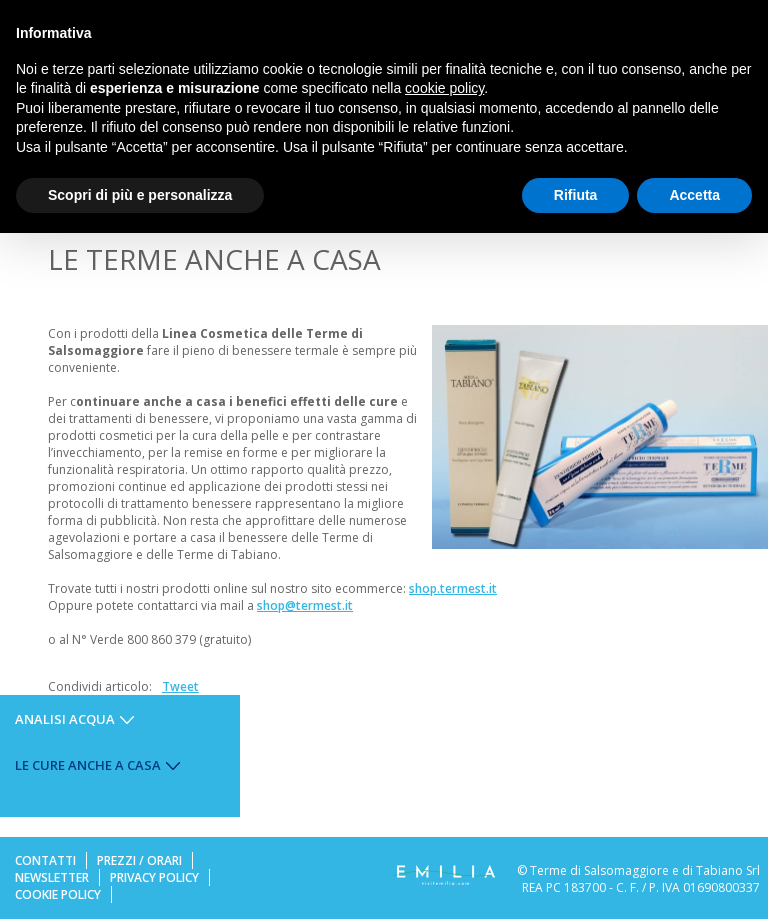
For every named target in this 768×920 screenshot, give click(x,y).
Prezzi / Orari (139, 860)
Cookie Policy (58, 894)
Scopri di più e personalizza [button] (140, 195)
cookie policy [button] (444, 88)
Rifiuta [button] (576, 195)
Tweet (180, 686)
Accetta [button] (694, 195)
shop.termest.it (453, 588)
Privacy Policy (154, 877)
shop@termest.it (305, 605)
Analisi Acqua (65, 719)
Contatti (45, 860)
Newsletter (52, 877)
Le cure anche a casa (88, 765)
